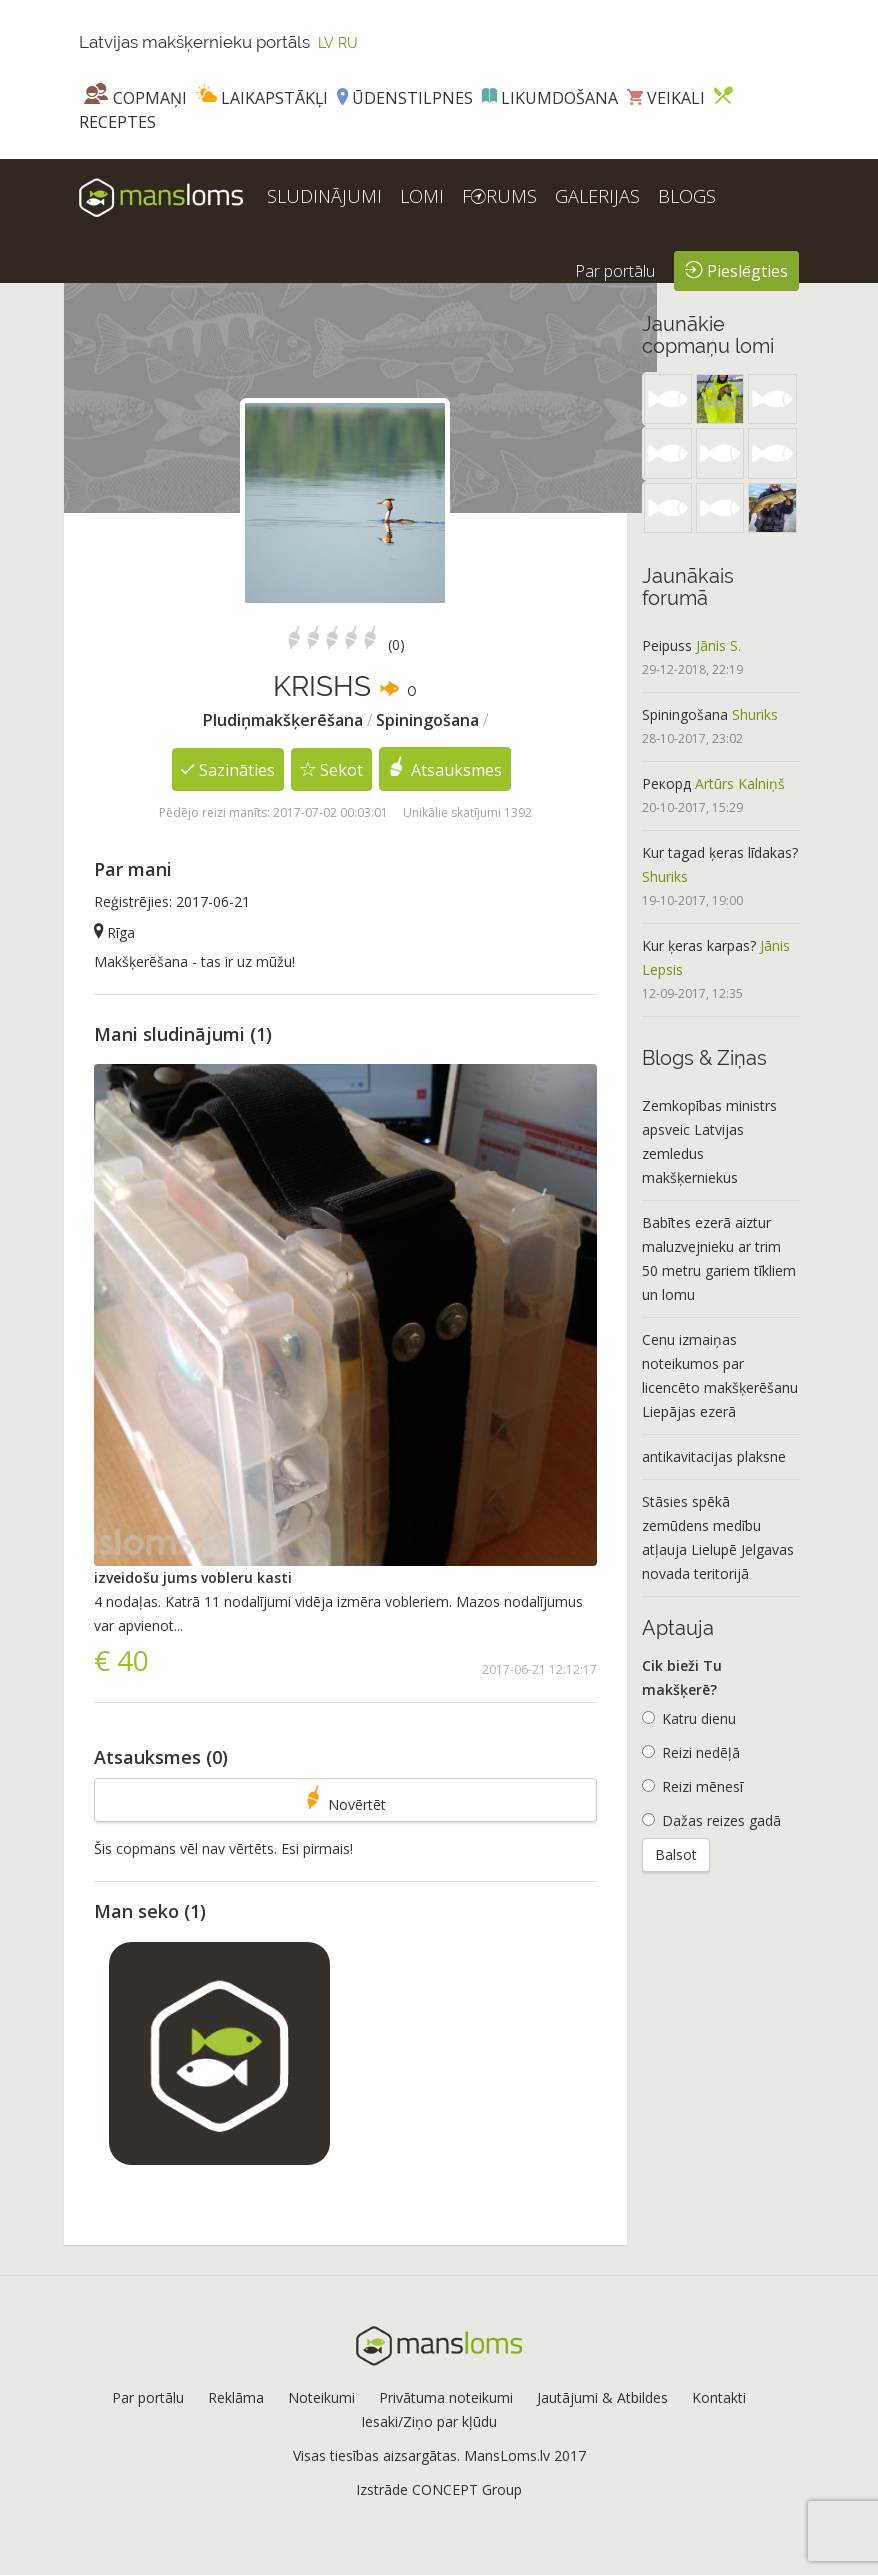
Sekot (331, 769)
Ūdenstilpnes (405, 98)
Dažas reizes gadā (711, 1820)
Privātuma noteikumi (446, 2397)
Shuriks (755, 714)
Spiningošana (685, 714)
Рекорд (666, 783)
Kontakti (719, 2397)
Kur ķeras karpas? (699, 945)
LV (326, 43)
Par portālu (615, 271)
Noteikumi (321, 2397)
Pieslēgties (736, 269)
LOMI (422, 196)
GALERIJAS (597, 196)
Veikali (666, 98)
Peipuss (667, 645)
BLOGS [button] (687, 196)
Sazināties (228, 769)
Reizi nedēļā (691, 1752)
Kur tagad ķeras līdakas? (720, 852)
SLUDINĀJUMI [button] (324, 196)
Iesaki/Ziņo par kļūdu (429, 2421)
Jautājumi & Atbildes (602, 2397)
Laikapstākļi (262, 98)
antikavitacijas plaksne (714, 1456)
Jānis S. (718, 645)
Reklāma (236, 2397)
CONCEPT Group (467, 2489)
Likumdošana (550, 98)
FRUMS (499, 196)
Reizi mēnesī (692, 1786)
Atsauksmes (446, 768)
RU (348, 43)
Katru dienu (689, 1718)
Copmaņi (135, 98)
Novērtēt (346, 1799)
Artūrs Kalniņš (740, 783)
